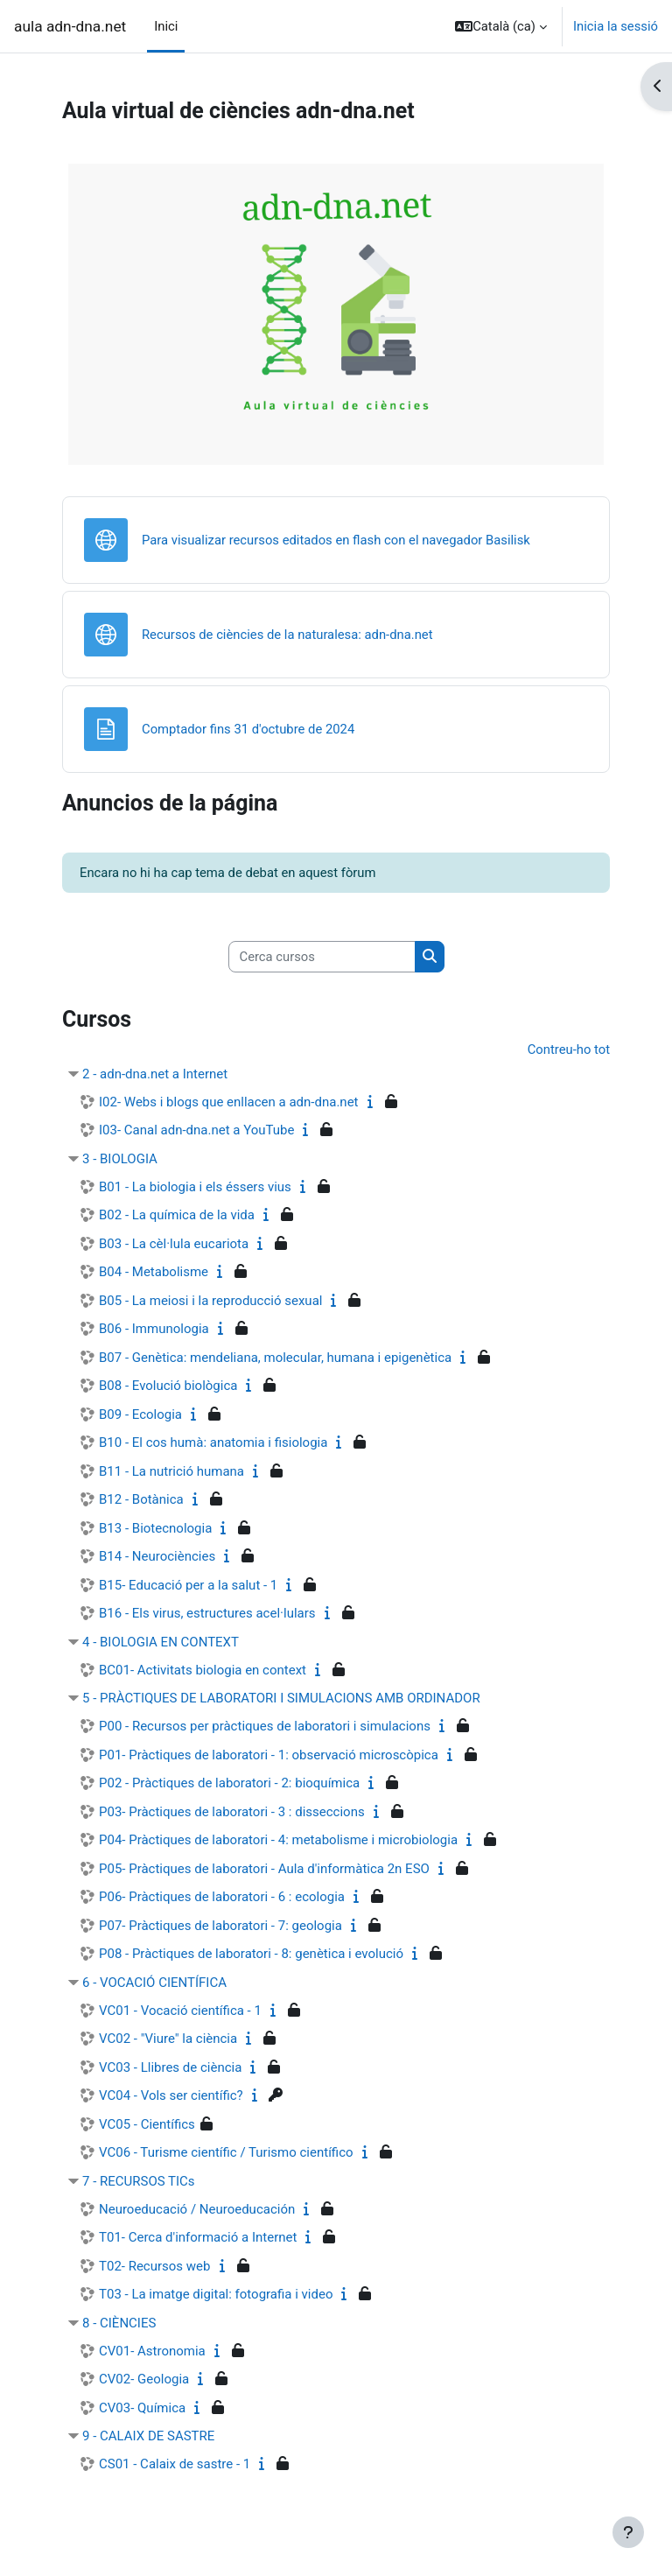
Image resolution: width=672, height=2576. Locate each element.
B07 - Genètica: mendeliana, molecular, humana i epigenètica (275, 1357)
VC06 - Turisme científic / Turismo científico (226, 2152)
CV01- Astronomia (152, 2351)
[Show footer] (628, 2532)
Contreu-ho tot (569, 1049)
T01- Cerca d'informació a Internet (198, 2237)
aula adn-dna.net (70, 26)
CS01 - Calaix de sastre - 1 (174, 2464)
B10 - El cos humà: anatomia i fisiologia (213, 1442)
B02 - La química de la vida (177, 1215)
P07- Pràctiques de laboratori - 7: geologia (220, 1926)
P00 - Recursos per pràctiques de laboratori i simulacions (264, 1726)
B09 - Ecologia (140, 1414)
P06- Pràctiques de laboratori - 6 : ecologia (222, 1897)
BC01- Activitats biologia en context (202, 1670)
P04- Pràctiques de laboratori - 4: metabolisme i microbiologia (278, 1840)
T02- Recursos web (155, 2266)
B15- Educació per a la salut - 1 (188, 1585)
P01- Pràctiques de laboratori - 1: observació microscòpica (268, 1755)
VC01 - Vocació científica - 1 (180, 2010)
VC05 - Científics (147, 2124)
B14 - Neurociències (157, 1556)
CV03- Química (142, 2408)
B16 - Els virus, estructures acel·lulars (207, 1613)
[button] (501, 26)
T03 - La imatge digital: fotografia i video (215, 2294)
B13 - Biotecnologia (155, 1528)
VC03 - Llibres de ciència (170, 2067)
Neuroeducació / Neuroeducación (197, 2209)
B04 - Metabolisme (153, 1272)
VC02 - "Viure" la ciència (168, 2038)
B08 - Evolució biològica (168, 1385)
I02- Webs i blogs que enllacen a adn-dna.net (229, 1102)
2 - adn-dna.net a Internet (155, 1074)
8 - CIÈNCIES (119, 2323)
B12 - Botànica (141, 1499)
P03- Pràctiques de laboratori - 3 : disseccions (232, 1812)
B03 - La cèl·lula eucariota (173, 1244)
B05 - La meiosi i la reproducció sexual (210, 1301)
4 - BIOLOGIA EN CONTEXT (160, 1642)
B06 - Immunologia (154, 1329)
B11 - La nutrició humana (171, 1471)
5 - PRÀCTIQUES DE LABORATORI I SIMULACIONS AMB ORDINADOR (281, 1698)
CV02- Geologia (144, 2379)
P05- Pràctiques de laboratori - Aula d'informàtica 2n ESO (264, 1869)
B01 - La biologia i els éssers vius (195, 1187)
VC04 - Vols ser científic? (171, 2095)
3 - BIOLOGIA (120, 1159)
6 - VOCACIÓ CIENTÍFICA (154, 1982)
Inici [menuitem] (166, 26)
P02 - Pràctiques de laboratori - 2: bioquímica (229, 1783)
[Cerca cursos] (322, 956)
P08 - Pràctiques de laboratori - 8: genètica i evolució (251, 1954)
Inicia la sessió (615, 26)
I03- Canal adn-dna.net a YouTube (196, 1130)
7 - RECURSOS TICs (138, 2181)
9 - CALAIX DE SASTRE (148, 2436)
